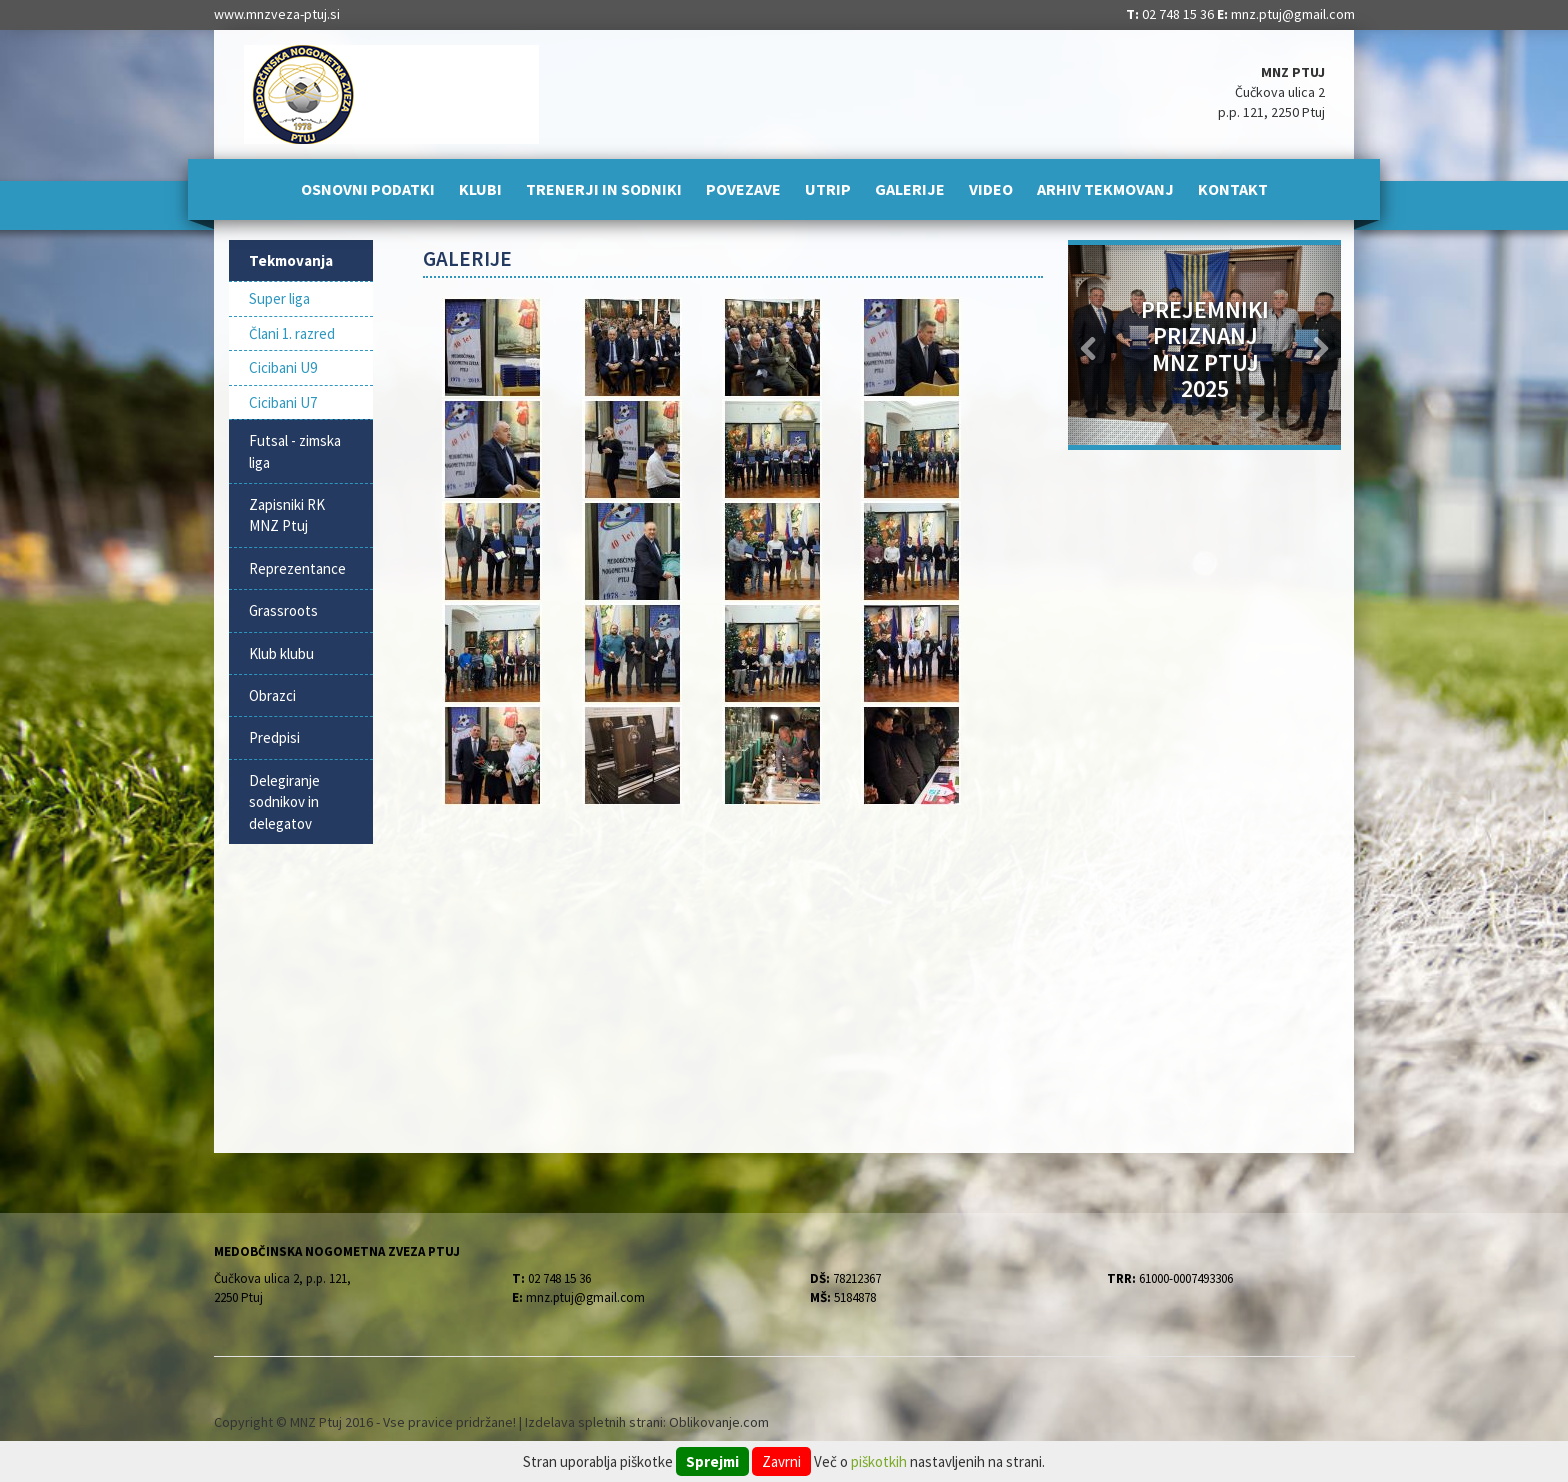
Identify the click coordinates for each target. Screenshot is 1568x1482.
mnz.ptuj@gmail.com (1293, 14)
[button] (1088, 345)
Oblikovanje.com (719, 1422)
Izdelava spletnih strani (594, 1422)
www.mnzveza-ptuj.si (277, 14)
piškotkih (879, 1461)
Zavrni (781, 1461)
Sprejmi (712, 1461)
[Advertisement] (733, 968)
